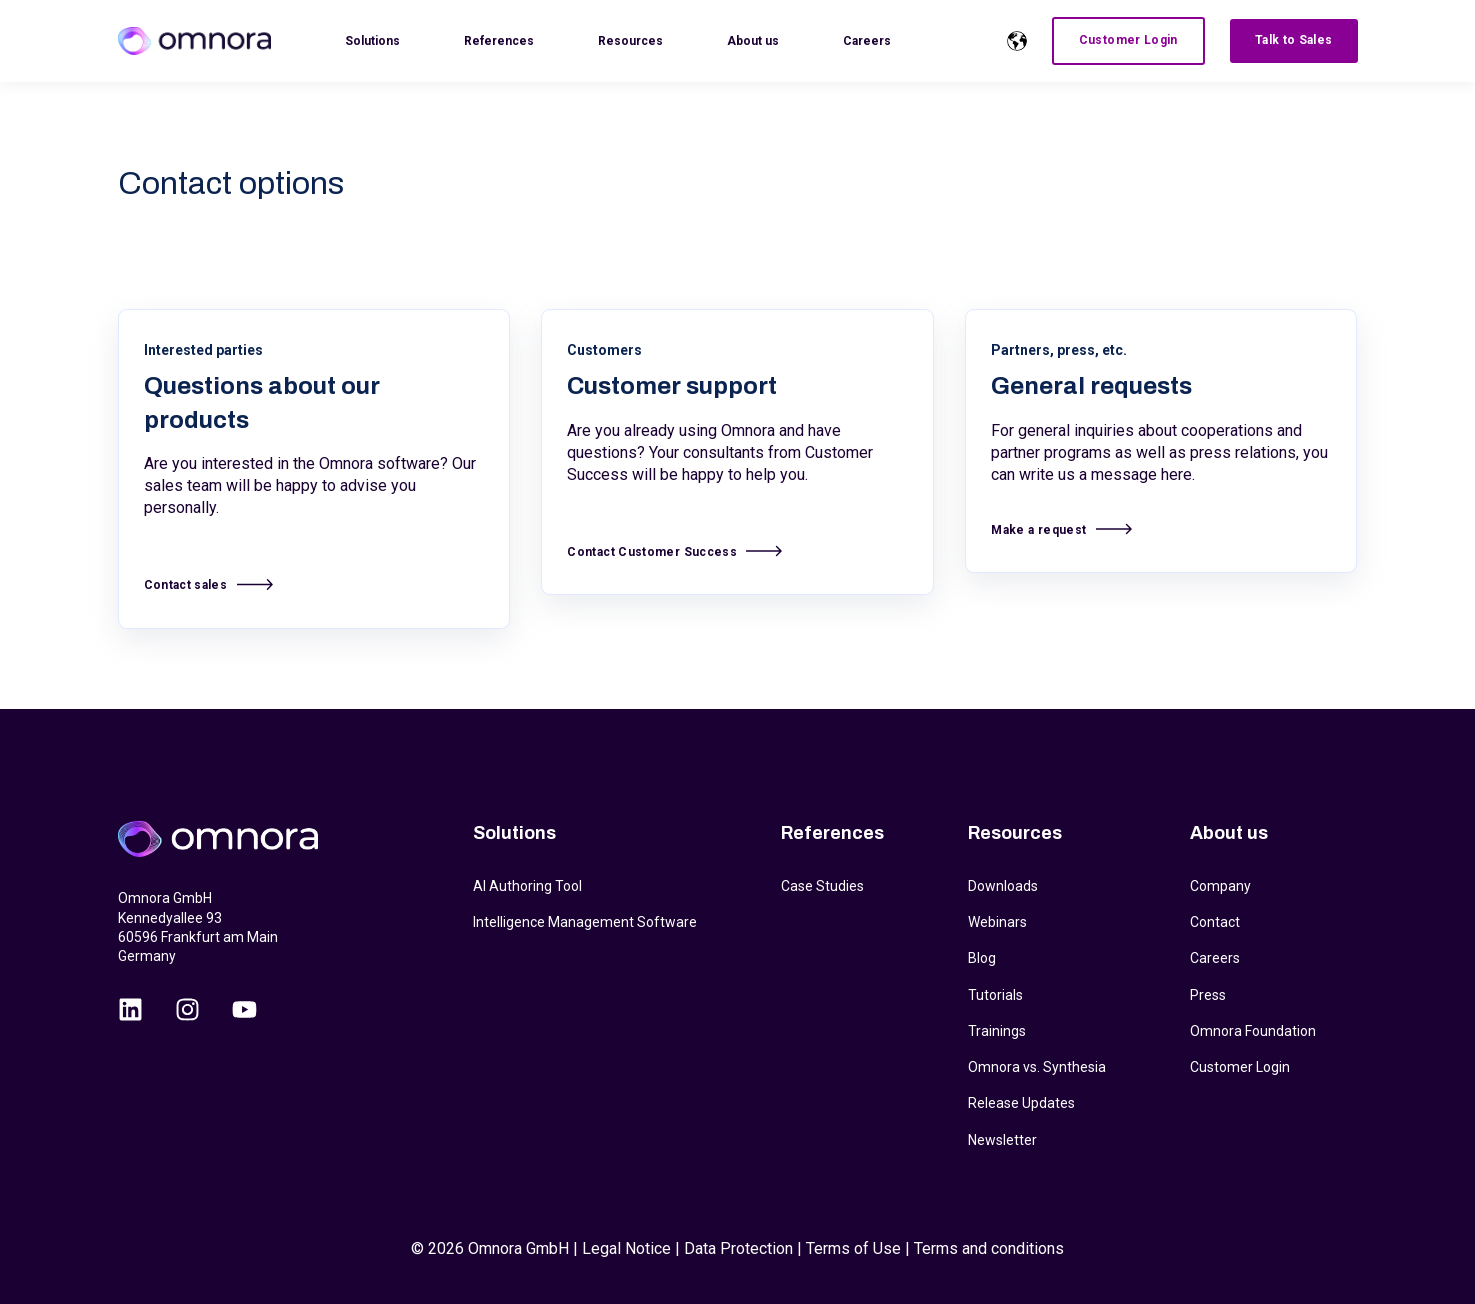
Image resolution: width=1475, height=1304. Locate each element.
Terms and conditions (989, 1248)
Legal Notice (626, 1248)
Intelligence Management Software (585, 922)
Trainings (997, 1031)
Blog (982, 958)
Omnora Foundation (1253, 1031)
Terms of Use (853, 1248)
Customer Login (1240, 1067)
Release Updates (1021, 1103)
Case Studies (822, 886)
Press (1208, 995)
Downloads (1003, 886)
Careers (1215, 958)
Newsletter (1002, 1140)
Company (1220, 886)
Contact (1215, 922)
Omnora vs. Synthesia (1037, 1067)
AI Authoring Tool (527, 886)
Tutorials (995, 995)
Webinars (997, 922)
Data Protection (738, 1248)
